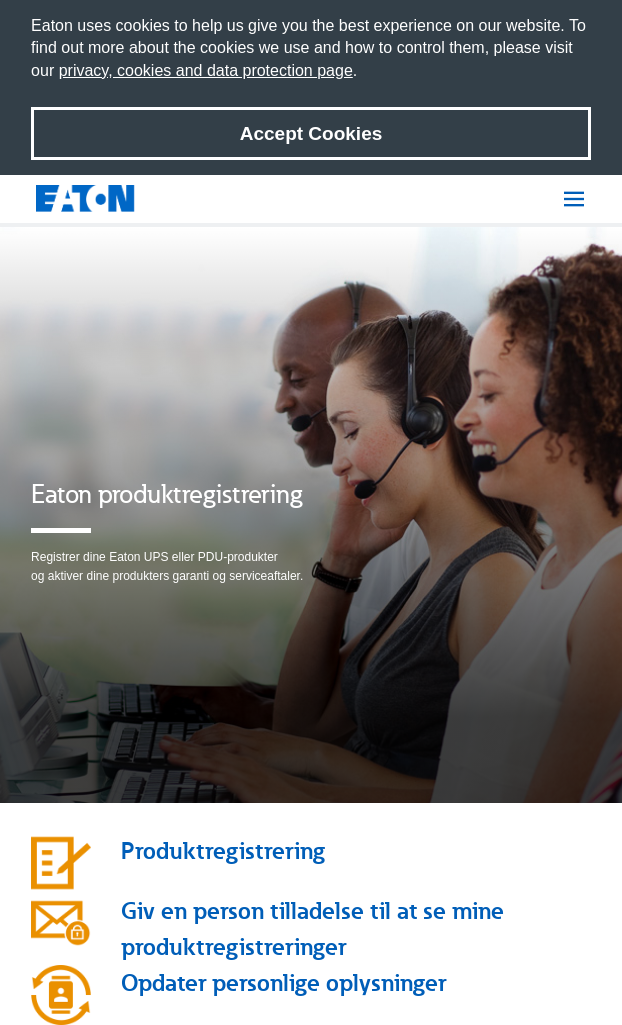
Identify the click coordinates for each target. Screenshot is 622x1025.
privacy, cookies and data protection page (206, 70)
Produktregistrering (223, 850)
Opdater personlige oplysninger (283, 982)
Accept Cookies (311, 133)
